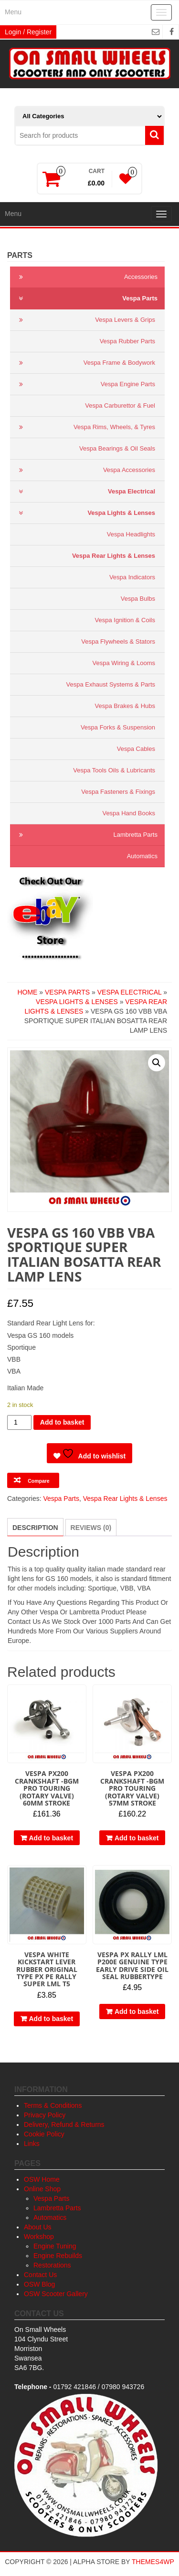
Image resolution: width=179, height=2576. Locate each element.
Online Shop (42, 2189)
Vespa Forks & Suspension (118, 727)
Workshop (39, 2236)
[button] (156, 1062)
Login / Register (28, 32)
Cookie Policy (44, 2134)
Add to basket (62, 1422)
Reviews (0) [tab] (91, 1527)
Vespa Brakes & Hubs (125, 705)
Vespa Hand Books (128, 813)
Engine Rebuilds (57, 2255)
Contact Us (40, 2274)
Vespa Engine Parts (85, 384)
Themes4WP (153, 2562)
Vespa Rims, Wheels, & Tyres (85, 427)
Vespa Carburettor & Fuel (120, 405)
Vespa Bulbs (138, 598)
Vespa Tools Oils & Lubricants (114, 770)
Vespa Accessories (85, 470)
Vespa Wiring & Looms (123, 663)
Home (27, 992)
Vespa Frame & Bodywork (85, 363)
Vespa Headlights (131, 534)
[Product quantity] (19, 1422)
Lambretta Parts (86, 835)
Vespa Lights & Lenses (85, 513)
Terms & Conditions (53, 2105)
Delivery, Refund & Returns (64, 2124)
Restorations (52, 2265)
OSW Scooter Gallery (56, 2294)
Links (32, 2143)
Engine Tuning (54, 2246)
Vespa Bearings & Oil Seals (117, 448)
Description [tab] (35, 1527)
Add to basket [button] (51, 1838)
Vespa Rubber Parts (127, 341)
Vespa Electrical (85, 491)
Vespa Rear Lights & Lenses (113, 555)
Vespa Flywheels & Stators (118, 641)
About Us (38, 2227)
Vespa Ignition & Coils (125, 620)
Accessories (86, 277)
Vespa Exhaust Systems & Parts (110, 684)
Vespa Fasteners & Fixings (118, 791)
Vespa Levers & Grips (85, 320)
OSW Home (42, 2179)
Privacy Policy (44, 2115)
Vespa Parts (86, 298)
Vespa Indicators (132, 577)
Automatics (142, 856)
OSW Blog (39, 2284)
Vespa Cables (136, 748)
